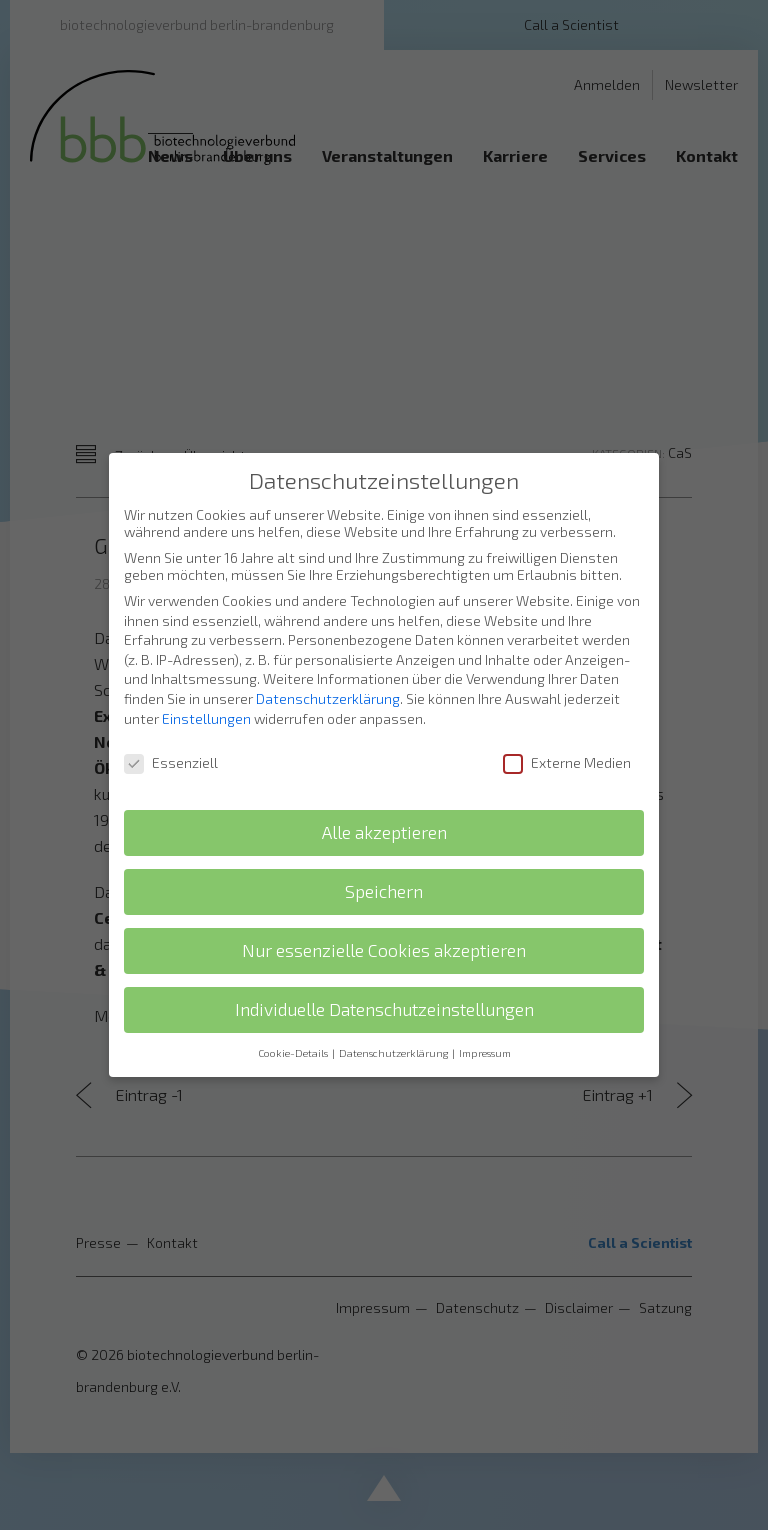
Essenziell (171, 750)
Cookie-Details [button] (294, 1040)
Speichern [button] (384, 878)
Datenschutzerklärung (328, 685)
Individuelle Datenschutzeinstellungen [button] (384, 996)
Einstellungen (206, 705)
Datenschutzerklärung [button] (394, 1040)
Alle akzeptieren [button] (384, 819)
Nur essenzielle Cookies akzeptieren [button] (384, 937)
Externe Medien (567, 750)
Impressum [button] (485, 1040)
